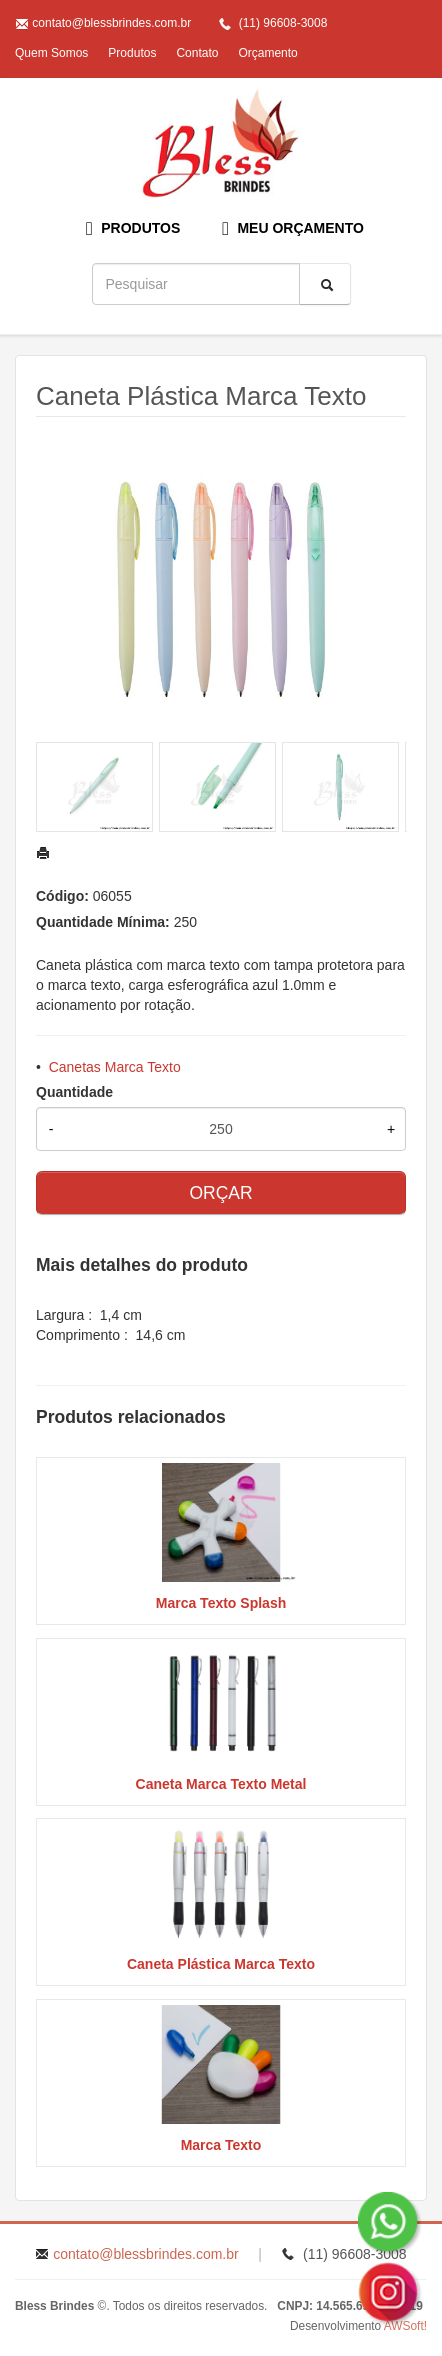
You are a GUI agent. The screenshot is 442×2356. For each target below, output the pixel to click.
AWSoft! (405, 2326)
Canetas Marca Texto (115, 1067)
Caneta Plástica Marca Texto (221, 1964)
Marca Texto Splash (221, 1603)
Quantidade (74, 1092)
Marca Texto (221, 2145)
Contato (197, 53)
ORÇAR (220, 1193)
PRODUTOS (133, 228)
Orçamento (267, 53)
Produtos (132, 53)
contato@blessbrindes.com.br (111, 23)
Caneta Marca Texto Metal (221, 1784)
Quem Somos (51, 53)
